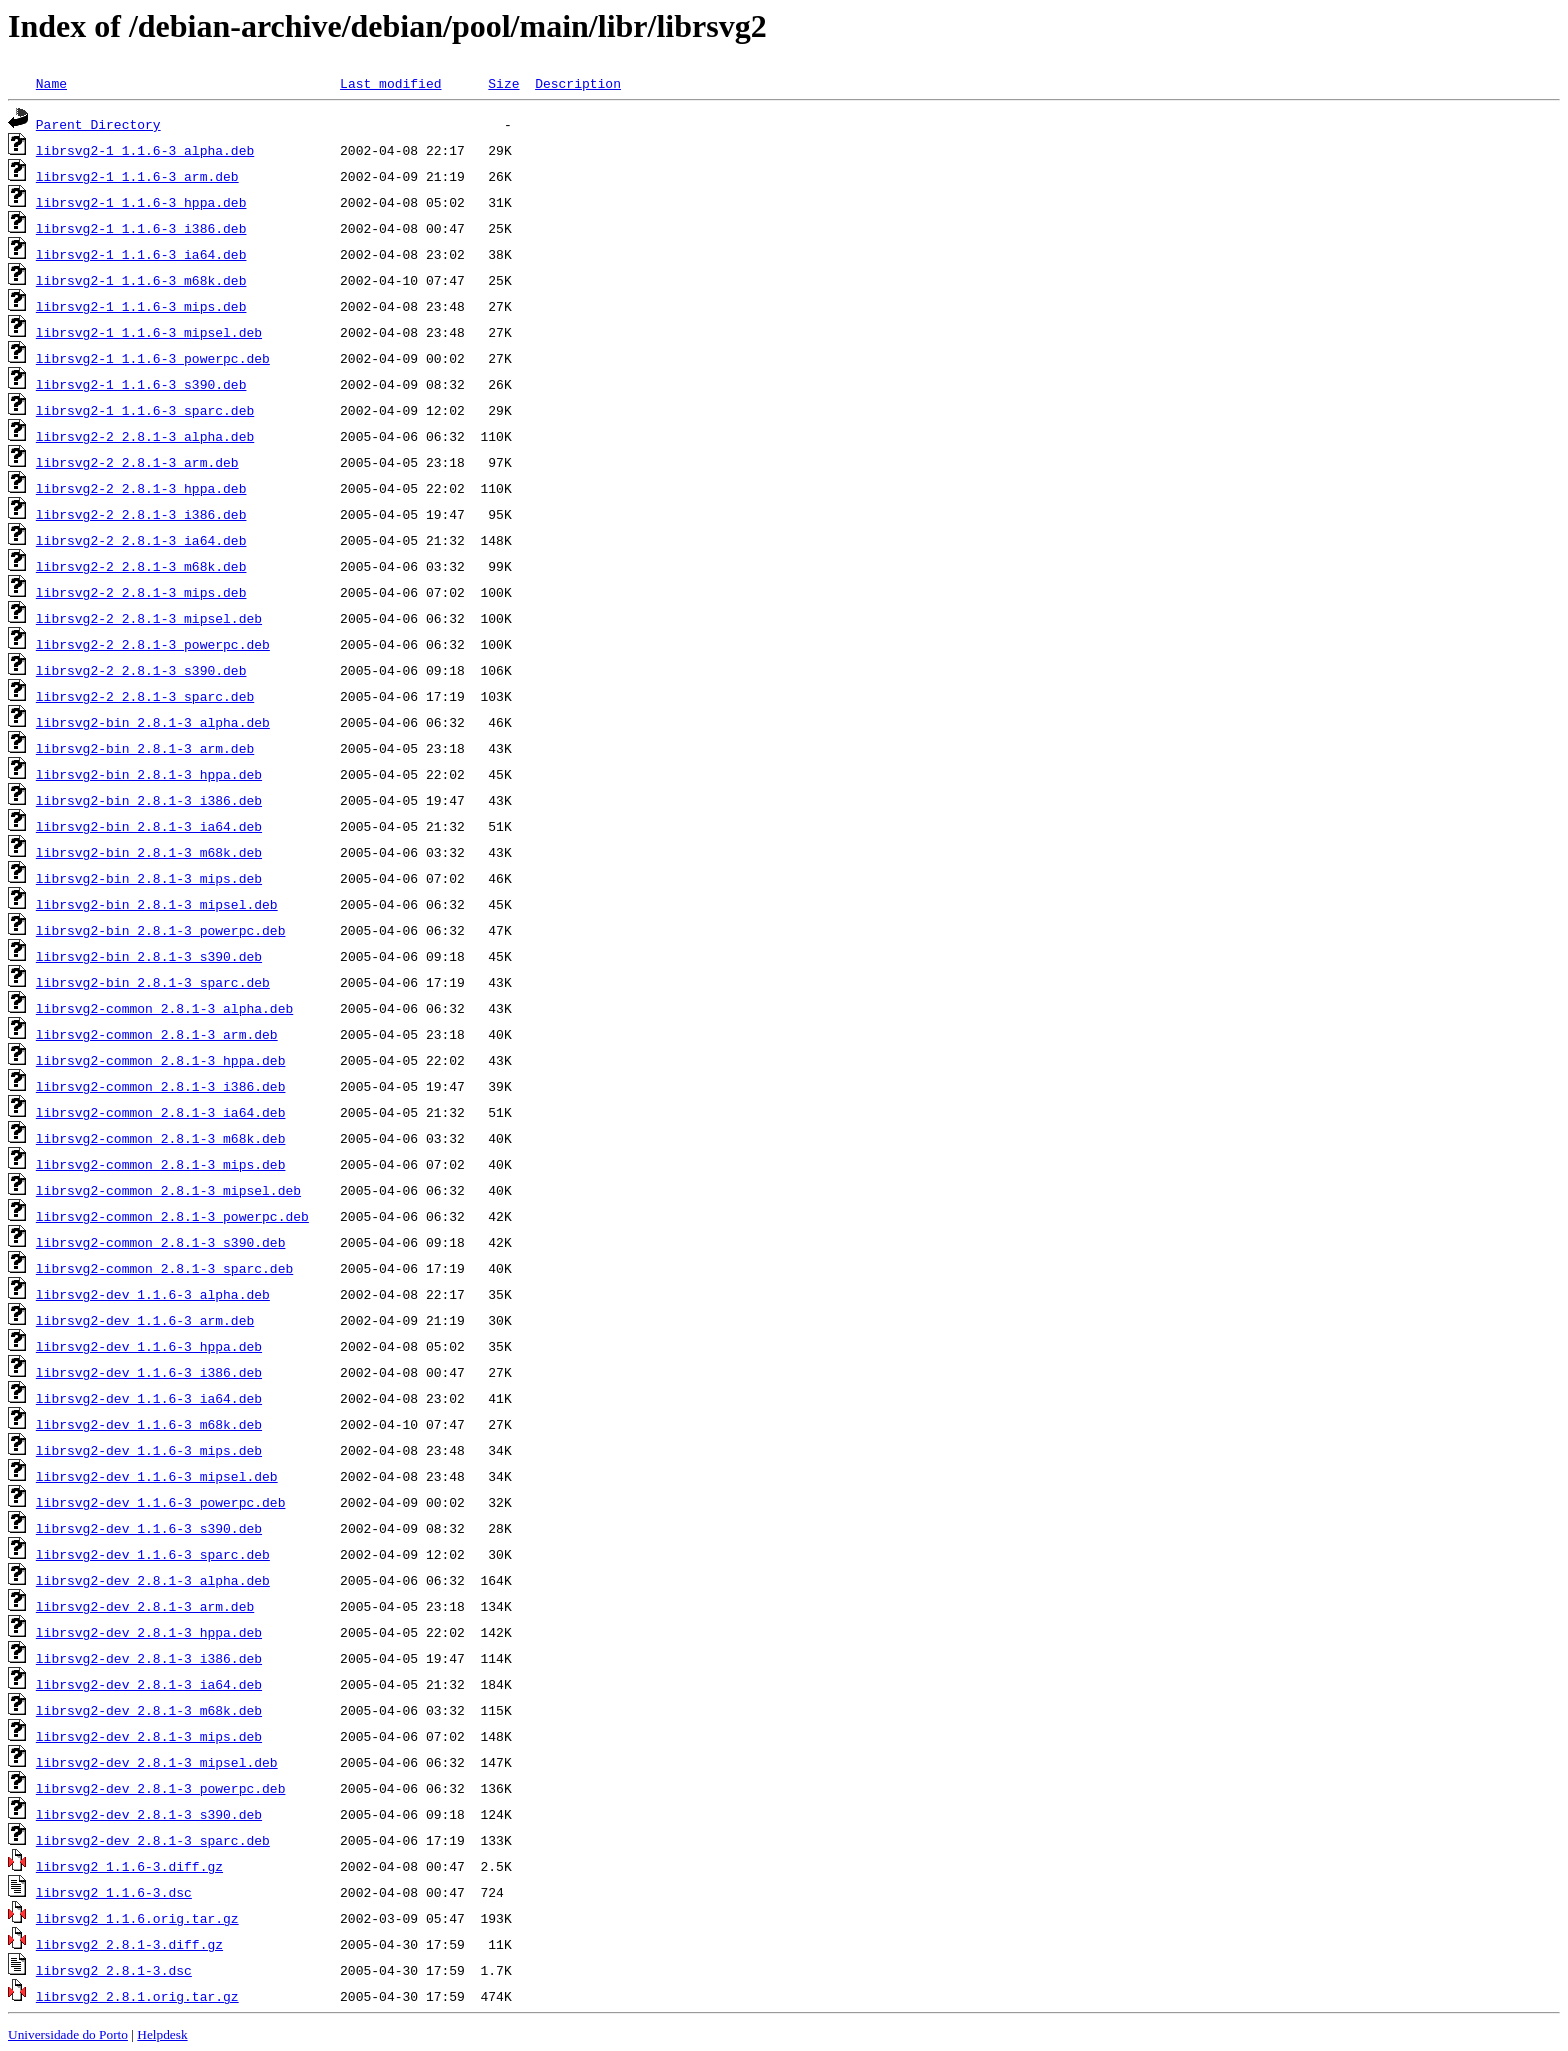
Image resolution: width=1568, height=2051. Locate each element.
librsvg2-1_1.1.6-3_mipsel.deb (149, 332)
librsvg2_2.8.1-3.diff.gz (129, 1944)
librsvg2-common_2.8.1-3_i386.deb (161, 1086)
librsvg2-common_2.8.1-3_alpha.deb (164, 1008)
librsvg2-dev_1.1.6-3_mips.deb (149, 1450)
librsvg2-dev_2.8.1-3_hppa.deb (149, 1632)
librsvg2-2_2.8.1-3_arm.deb (137, 462)
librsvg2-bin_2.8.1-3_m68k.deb (149, 852)
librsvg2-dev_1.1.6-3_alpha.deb (153, 1294)
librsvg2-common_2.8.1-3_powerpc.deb (172, 1216)
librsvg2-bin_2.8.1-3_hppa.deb (149, 774)
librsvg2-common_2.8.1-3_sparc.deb (164, 1268)
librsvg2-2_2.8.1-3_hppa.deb (141, 488)
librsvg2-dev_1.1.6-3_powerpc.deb (161, 1502)
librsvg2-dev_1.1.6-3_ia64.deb (149, 1398)
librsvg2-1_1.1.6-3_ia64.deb (141, 254)
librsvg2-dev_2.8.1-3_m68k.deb (149, 1710)
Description (578, 83)
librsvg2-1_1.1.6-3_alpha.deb (145, 150)
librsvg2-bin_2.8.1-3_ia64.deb (149, 826)
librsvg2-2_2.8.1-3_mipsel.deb (149, 618)
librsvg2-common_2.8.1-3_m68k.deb (161, 1138)
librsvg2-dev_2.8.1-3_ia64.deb (149, 1684)
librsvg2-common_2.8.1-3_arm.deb (157, 1034)
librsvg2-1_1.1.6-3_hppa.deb (141, 202)
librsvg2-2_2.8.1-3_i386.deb (141, 514)
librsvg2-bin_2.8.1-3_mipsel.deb (157, 904)
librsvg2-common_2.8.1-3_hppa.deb (161, 1060)
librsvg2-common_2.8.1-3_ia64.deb (161, 1112)
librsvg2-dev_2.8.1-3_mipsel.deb (157, 1762)
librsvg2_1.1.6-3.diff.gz (129, 1866)
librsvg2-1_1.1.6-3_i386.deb (141, 228)
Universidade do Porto (68, 2034)
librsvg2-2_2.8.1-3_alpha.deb (145, 436)
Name (51, 83)
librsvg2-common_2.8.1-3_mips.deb (161, 1164)
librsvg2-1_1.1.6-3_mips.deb (141, 306)
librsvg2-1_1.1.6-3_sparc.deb (145, 410)
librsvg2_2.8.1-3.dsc (114, 1970)
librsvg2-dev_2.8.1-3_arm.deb (145, 1606)
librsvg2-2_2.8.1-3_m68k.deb (141, 566)
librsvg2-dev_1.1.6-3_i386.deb (149, 1372)
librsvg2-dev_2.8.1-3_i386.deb (149, 1658)
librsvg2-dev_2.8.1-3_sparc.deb (153, 1840)
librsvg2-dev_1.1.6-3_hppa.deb (149, 1346)
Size (503, 83)
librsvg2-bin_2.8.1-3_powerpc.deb (161, 930)
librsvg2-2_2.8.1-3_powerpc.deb (153, 644)
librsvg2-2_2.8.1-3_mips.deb (141, 592)
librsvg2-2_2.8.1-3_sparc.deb (145, 696)
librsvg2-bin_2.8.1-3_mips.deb (149, 878)
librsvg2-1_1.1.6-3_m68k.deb (141, 280)
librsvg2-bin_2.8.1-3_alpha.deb (153, 722)
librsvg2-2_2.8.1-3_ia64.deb (141, 540)
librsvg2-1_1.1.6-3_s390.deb (141, 384)
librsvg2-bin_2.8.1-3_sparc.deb (153, 982)
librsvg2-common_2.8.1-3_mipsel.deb (168, 1190)
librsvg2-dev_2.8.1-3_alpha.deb (153, 1580)
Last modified (390, 83)
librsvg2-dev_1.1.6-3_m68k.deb (149, 1424)
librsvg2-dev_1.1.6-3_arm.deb (145, 1320)
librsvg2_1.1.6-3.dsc (114, 1892)
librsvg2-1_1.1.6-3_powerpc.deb (153, 358)
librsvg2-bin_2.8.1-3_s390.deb (149, 956)
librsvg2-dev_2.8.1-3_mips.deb (149, 1736)
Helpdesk (162, 2034)
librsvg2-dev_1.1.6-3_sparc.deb (153, 1554)
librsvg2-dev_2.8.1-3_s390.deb (149, 1814)
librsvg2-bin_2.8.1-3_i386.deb (149, 800)
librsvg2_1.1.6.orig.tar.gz (137, 1918)
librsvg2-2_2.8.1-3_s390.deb (141, 670)
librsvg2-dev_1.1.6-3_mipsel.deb (157, 1476)
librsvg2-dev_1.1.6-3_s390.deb (149, 1528)
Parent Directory (98, 124)
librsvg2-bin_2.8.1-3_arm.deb (145, 748)
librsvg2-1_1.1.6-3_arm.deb (137, 176)
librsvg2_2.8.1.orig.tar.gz (137, 1996)
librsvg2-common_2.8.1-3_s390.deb (161, 1242)
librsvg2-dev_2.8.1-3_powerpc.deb (161, 1788)
